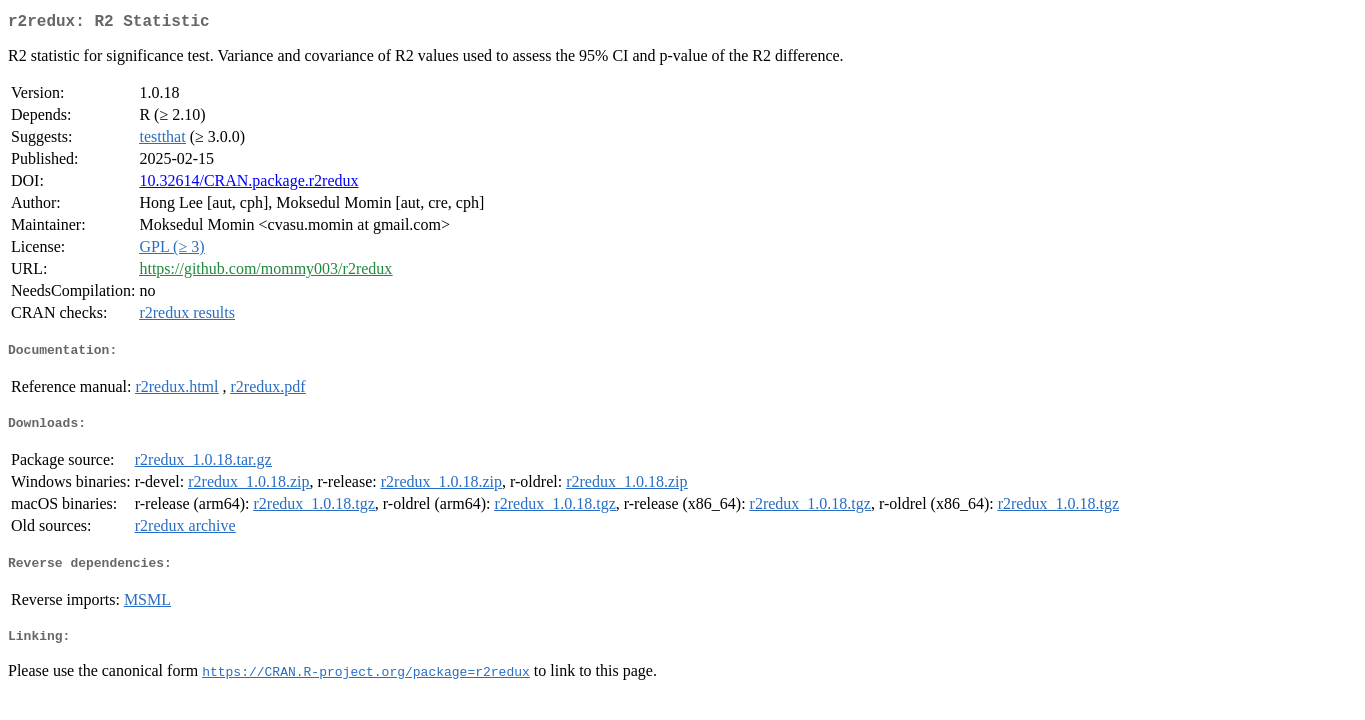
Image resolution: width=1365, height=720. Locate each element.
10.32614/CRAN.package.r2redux (248, 184)
